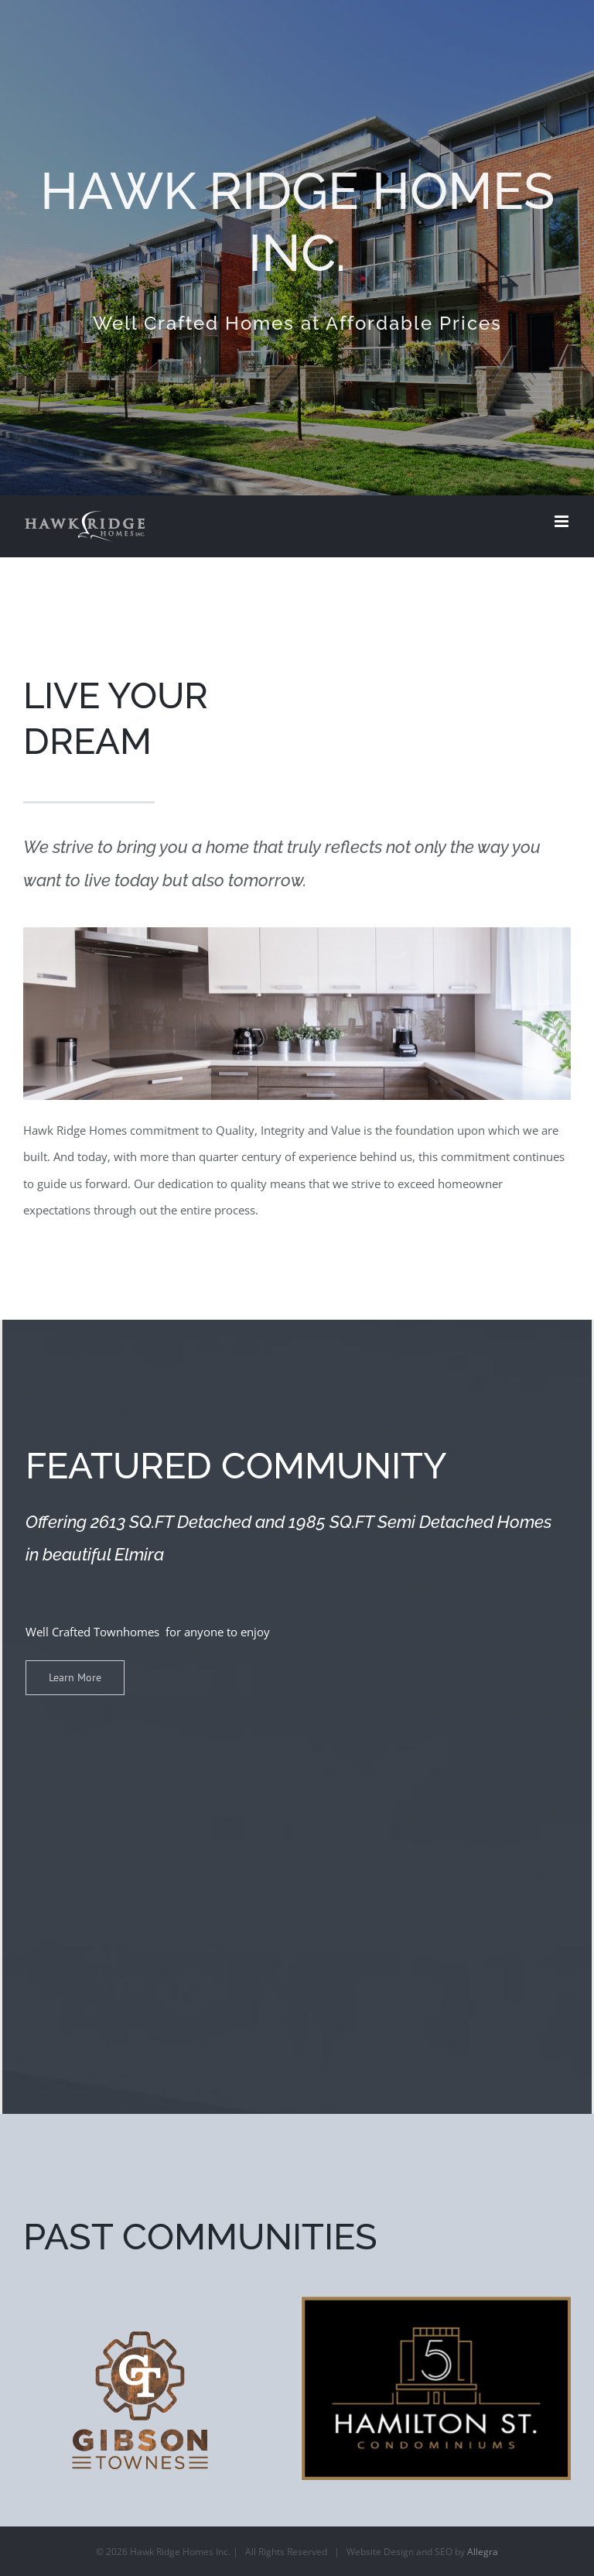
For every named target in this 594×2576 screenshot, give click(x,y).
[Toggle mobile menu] (563, 521)
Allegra (482, 2551)
